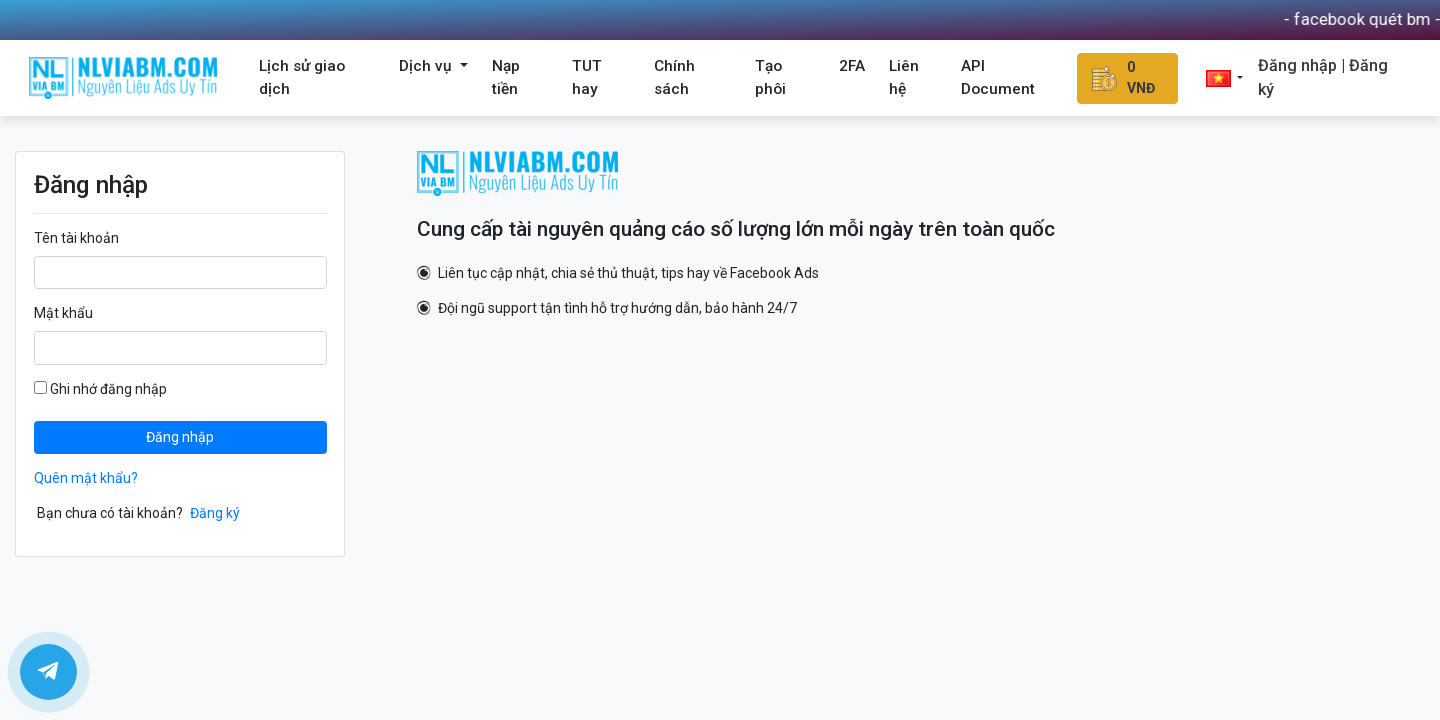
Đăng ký (215, 513)
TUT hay (587, 77)
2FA (852, 66)
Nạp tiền (506, 77)
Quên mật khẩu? (86, 478)
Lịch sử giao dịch (302, 77)
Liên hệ (904, 77)
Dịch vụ (427, 66)
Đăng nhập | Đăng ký (1323, 77)
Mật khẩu (63, 313)
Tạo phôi (770, 77)
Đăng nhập (180, 437)
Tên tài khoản (76, 238)
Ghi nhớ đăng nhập (100, 389)
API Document (998, 77)
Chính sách (674, 77)
